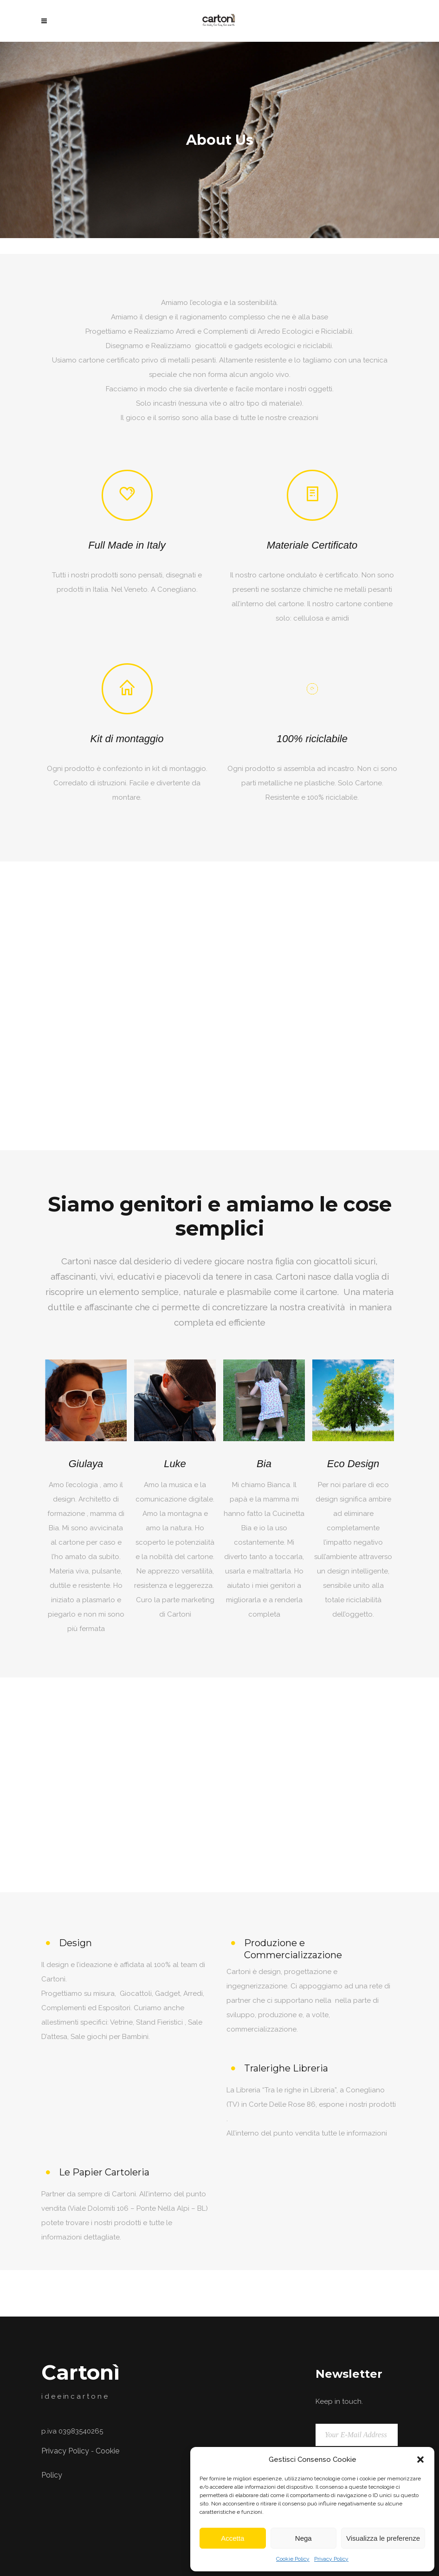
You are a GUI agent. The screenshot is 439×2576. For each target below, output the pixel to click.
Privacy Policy (331, 2559)
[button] (420, 2459)
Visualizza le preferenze (383, 2538)
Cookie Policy (293, 2559)
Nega (303, 2538)
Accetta (232, 2538)
